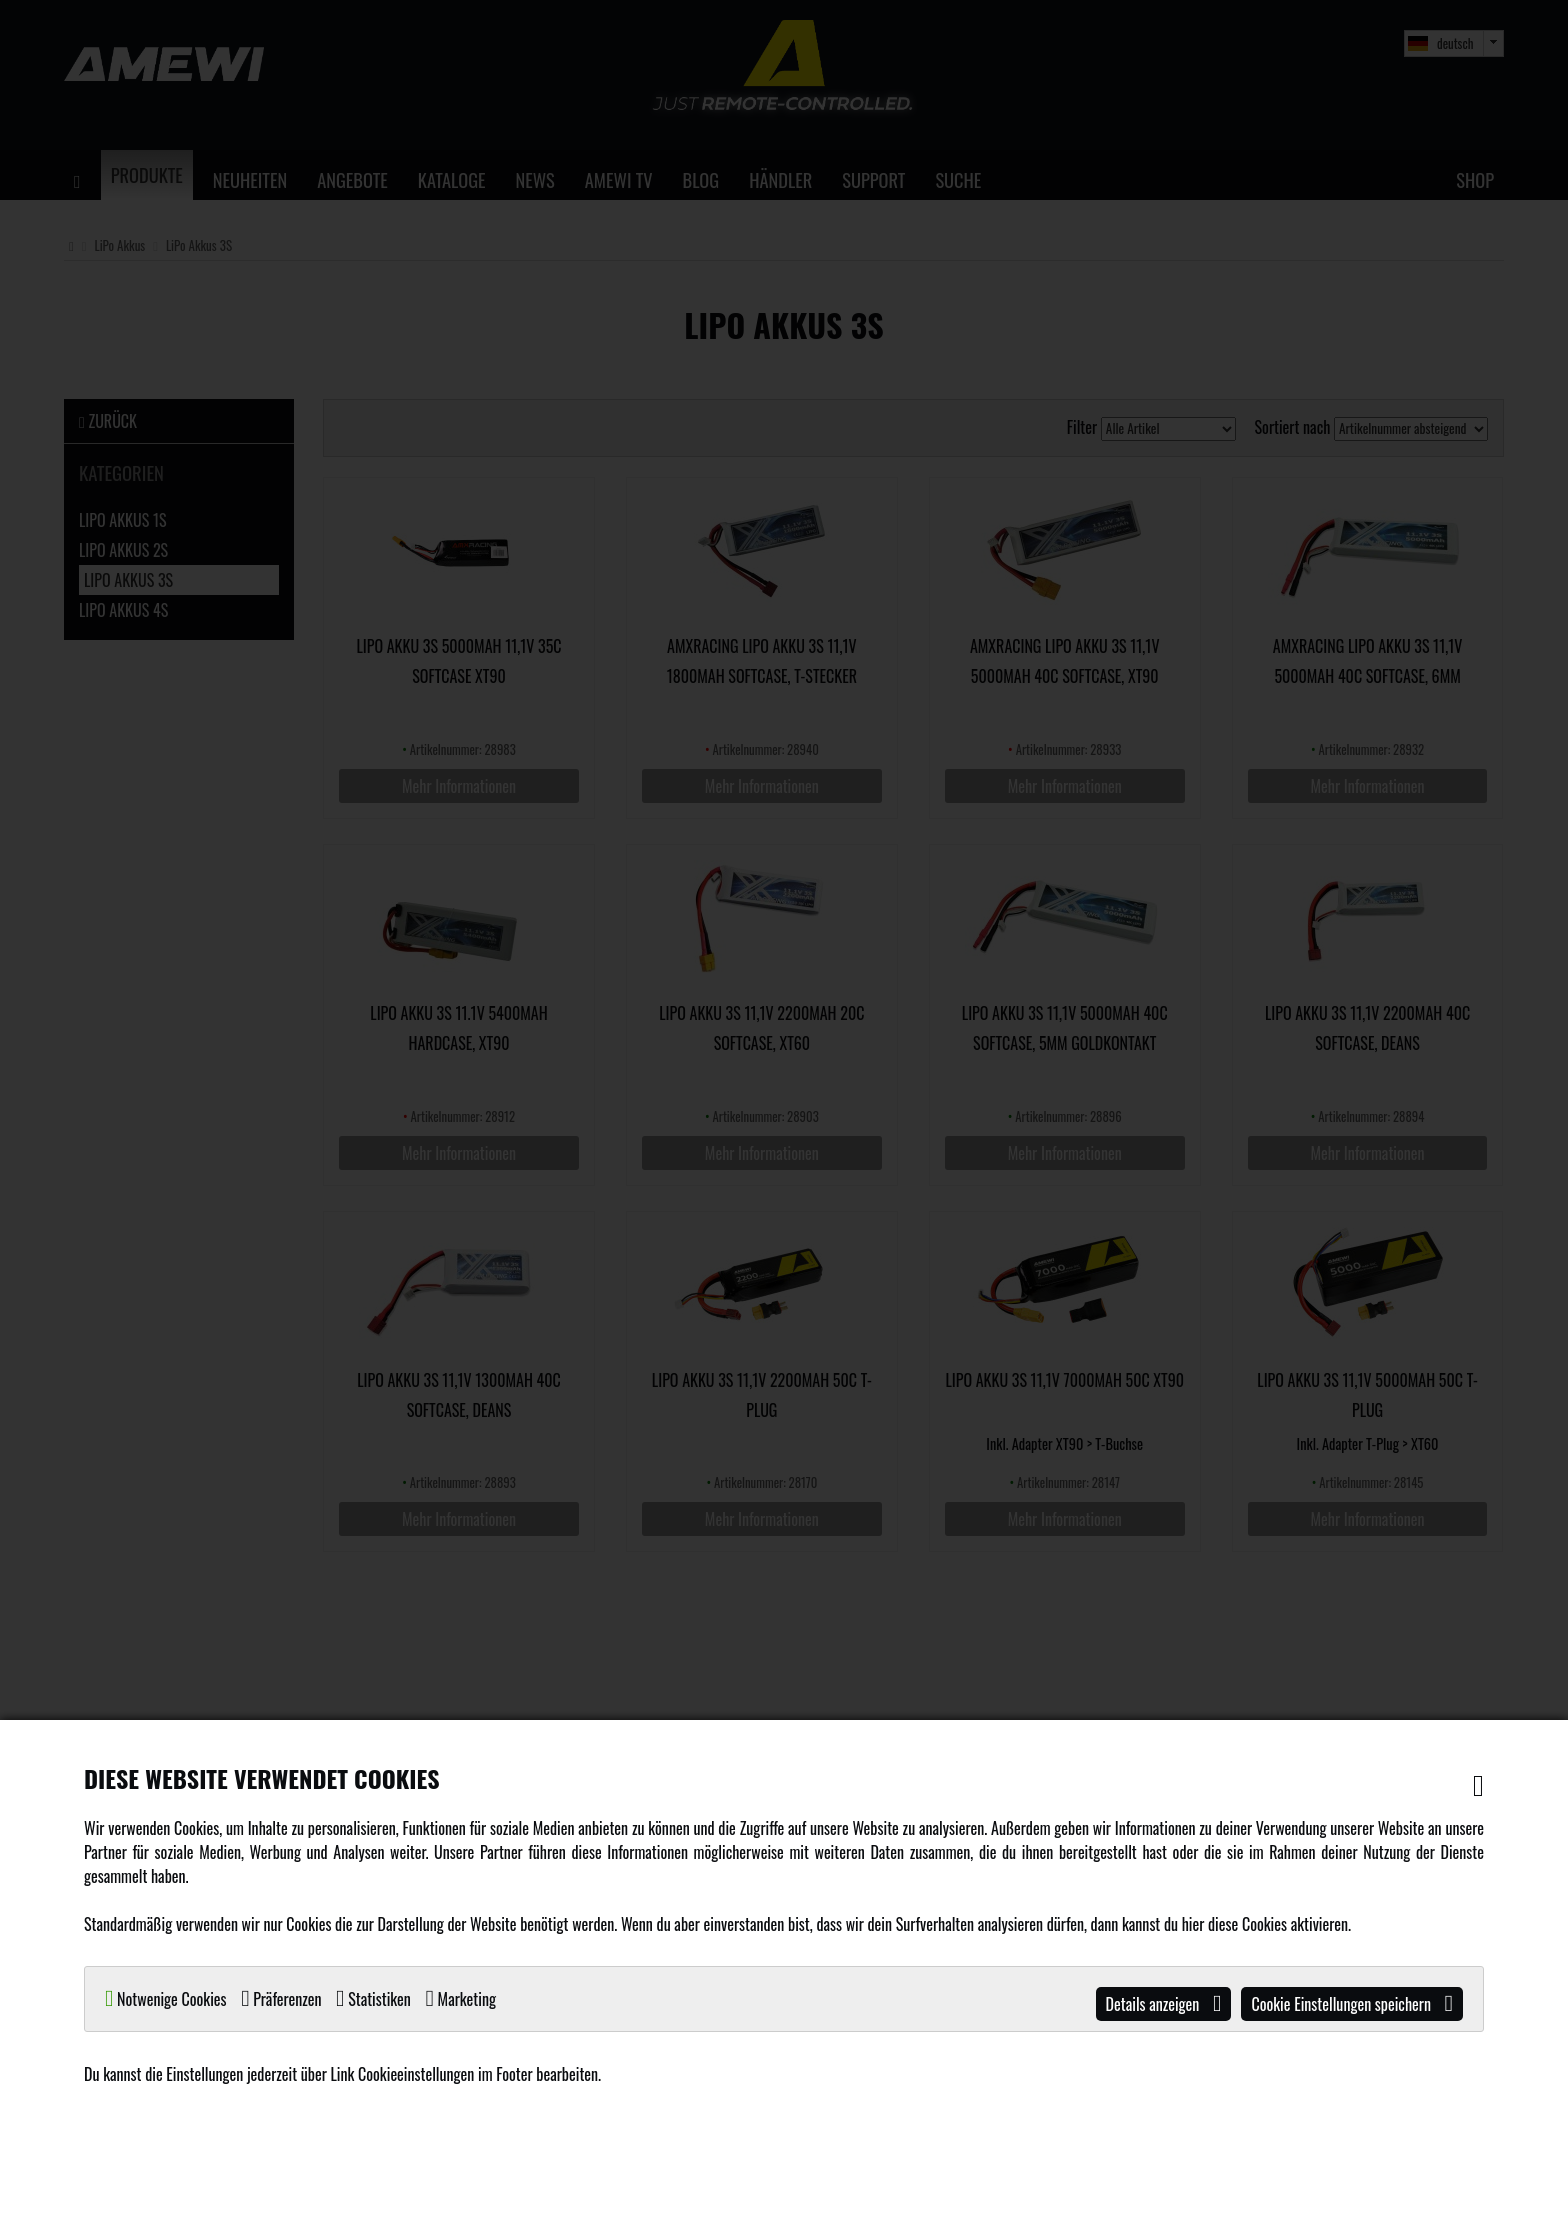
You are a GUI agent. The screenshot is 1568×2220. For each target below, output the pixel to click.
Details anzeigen (1164, 2004)
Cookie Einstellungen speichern (1352, 2004)
